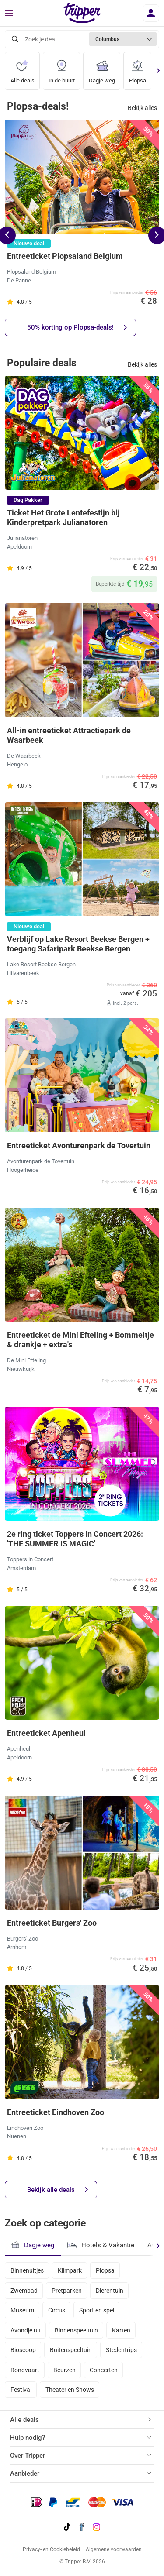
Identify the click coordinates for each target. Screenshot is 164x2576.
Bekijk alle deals (57, 2189)
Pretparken (67, 2290)
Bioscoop (23, 2349)
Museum (22, 2310)
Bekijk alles (142, 107)
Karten (121, 2330)
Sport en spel (96, 2310)
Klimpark (70, 2270)
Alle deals (22, 68)
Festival (20, 2389)
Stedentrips (121, 2349)
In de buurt (62, 68)
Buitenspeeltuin (71, 2349)
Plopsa (137, 68)
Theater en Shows (69, 2389)
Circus (56, 2310)
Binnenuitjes (27, 2270)
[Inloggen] (151, 13)
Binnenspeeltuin (76, 2330)
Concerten (104, 2369)
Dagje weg (102, 68)
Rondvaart (24, 2369)
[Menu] (9, 13)
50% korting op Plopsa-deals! (77, 327)
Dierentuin (109, 2290)
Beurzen (64, 2369)
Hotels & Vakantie (100, 2244)
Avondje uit (25, 2330)
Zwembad (24, 2290)
